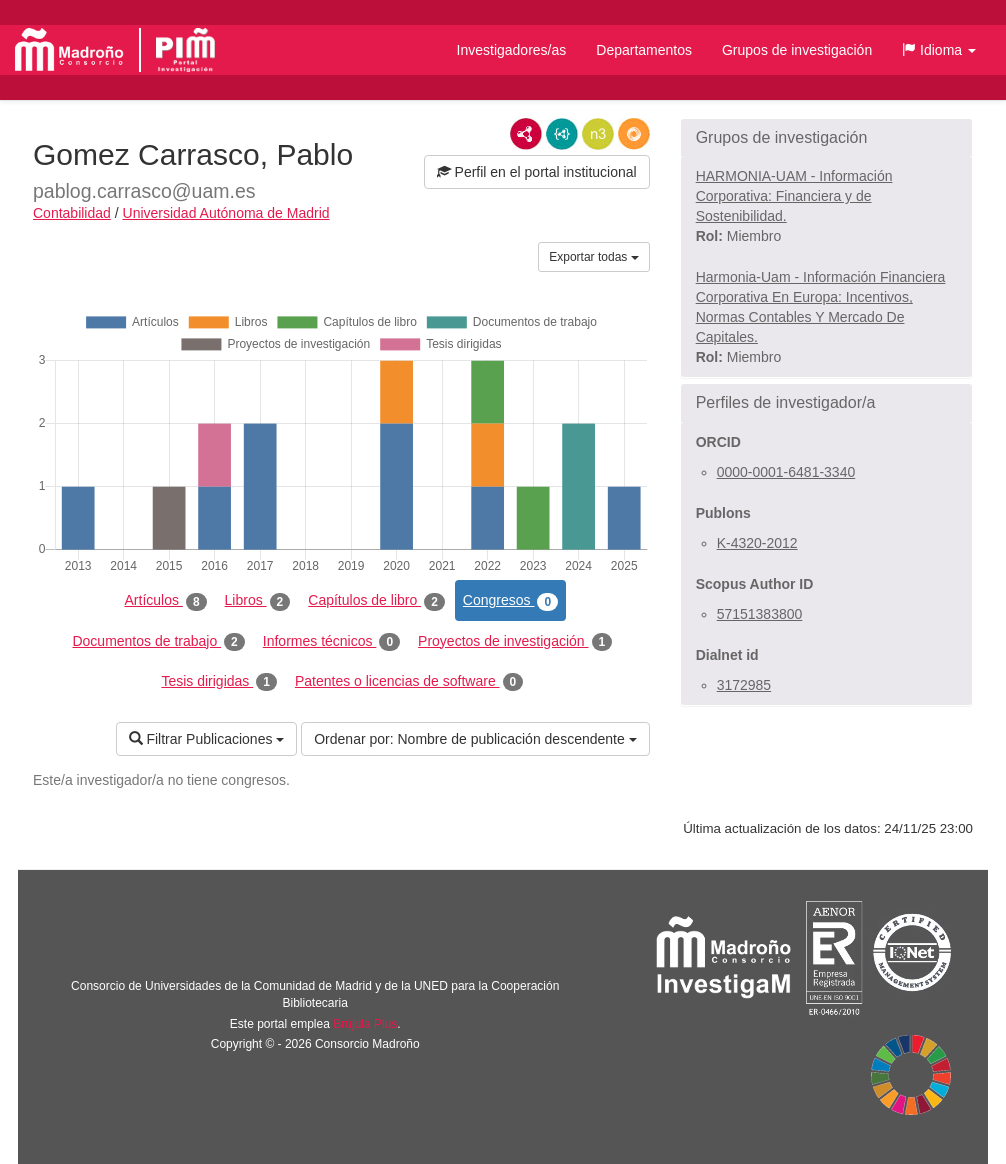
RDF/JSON (634, 134)
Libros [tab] (258, 601)
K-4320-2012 (757, 543)
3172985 (744, 685)
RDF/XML (526, 134)
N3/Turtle (598, 134)
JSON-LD (562, 134)
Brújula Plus (365, 1024)
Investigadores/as (512, 50)
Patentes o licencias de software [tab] (409, 682)
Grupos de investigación (797, 50)
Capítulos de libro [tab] (376, 601)
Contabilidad (72, 213)
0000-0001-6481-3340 (786, 472)
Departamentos (644, 50)
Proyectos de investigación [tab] (515, 642)
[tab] (826, 138)
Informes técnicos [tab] (331, 642)
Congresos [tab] (510, 601)
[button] (939, 50)
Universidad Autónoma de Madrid (226, 213)
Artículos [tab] (166, 601)
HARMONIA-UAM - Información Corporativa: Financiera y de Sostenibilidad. (794, 196)
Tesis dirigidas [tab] (219, 682)
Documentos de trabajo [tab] (158, 642)
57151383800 (760, 614)
